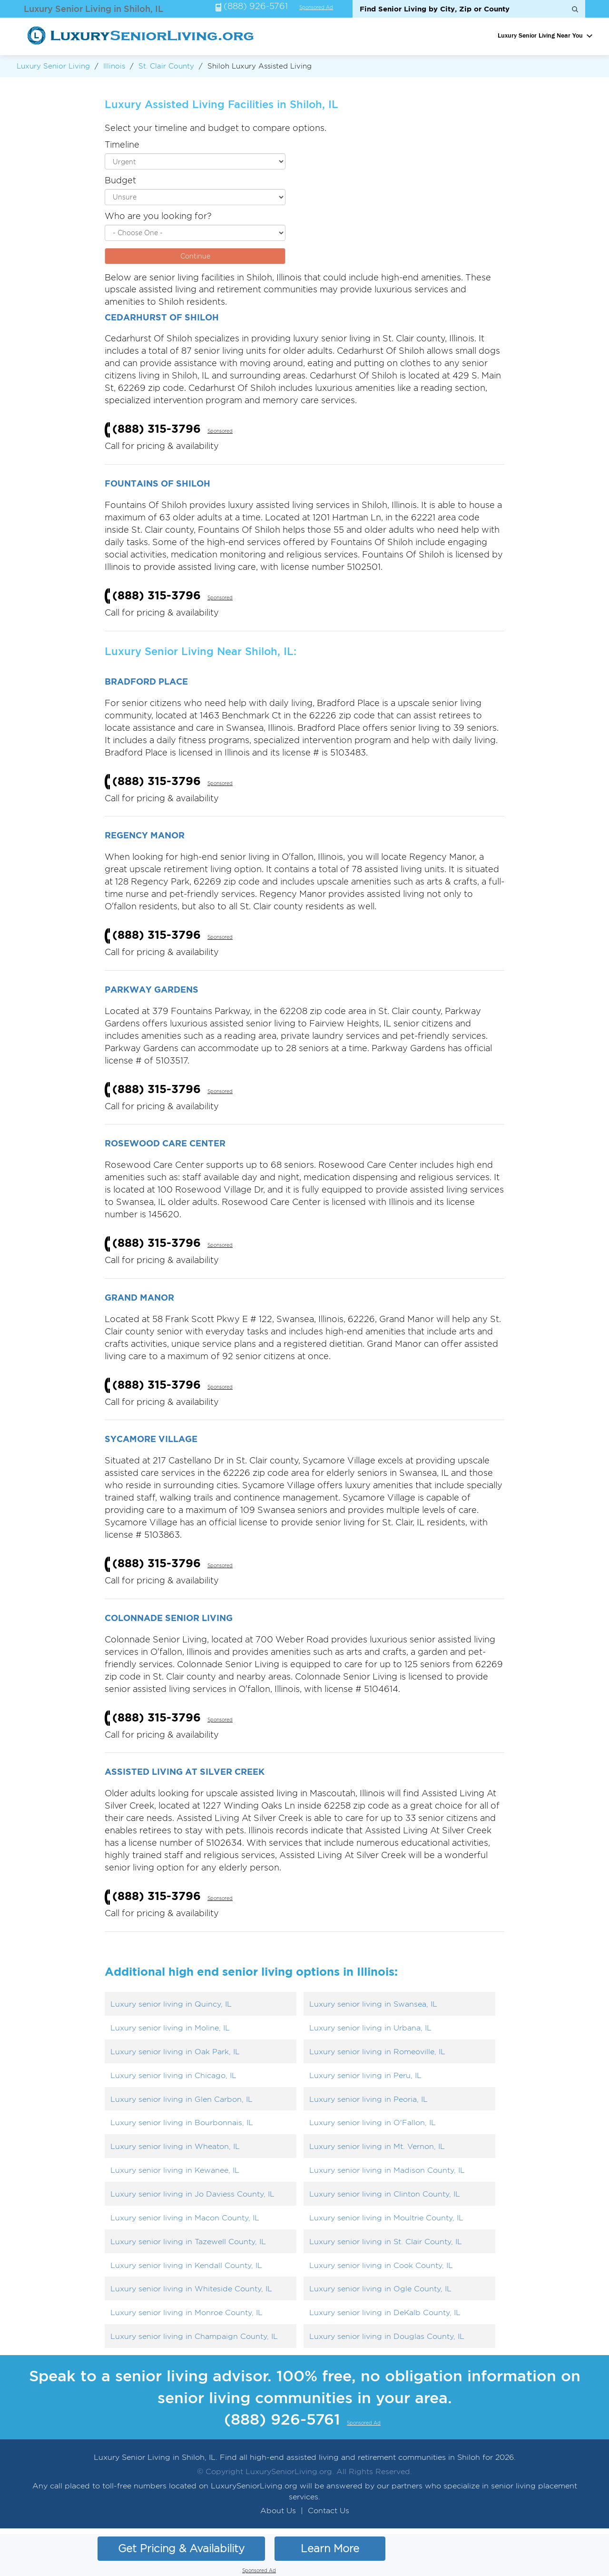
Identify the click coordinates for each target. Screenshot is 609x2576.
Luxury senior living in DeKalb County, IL (385, 2312)
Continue (195, 255)
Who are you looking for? (158, 215)
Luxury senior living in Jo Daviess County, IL (192, 2194)
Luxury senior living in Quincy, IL (171, 2004)
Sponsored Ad (316, 8)
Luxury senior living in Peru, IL (365, 2075)
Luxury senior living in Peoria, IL (368, 2099)
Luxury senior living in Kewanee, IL (174, 2170)
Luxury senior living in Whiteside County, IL (191, 2289)
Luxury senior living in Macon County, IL (184, 2218)
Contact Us (328, 2510)
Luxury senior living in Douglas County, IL (386, 2336)
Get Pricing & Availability (181, 2548)
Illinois (114, 66)
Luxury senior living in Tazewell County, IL (188, 2242)
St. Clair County (166, 66)
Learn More (330, 2548)
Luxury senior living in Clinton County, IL (384, 2194)
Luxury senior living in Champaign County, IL (194, 2336)
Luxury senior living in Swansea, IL (373, 2004)
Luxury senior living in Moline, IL (170, 2028)
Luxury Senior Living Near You (540, 35)
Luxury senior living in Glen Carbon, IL (181, 2099)
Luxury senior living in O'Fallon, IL (372, 2122)
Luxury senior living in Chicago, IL (173, 2075)
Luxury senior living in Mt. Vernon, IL (377, 2146)
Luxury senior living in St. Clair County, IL (385, 2242)
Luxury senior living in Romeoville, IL (377, 2052)
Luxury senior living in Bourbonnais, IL (181, 2122)
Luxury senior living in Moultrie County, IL (386, 2218)
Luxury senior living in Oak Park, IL (175, 2052)
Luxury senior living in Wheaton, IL (175, 2146)
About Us (278, 2510)
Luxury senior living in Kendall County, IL (186, 2265)
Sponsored (220, 431)
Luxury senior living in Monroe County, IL (186, 2312)
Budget (120, 180)
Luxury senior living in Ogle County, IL (380, 2289)
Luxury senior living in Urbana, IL (370, 2028)
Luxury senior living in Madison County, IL (387, 2170)
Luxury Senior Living (53, 66)
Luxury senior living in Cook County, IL (381, 2265)
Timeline (122, 144)
